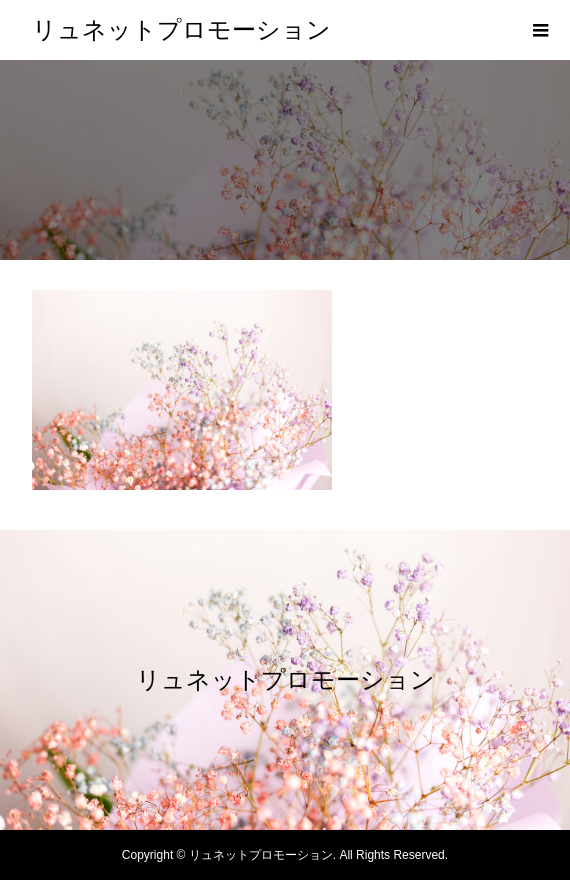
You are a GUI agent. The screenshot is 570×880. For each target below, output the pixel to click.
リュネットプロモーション (181, 30)
